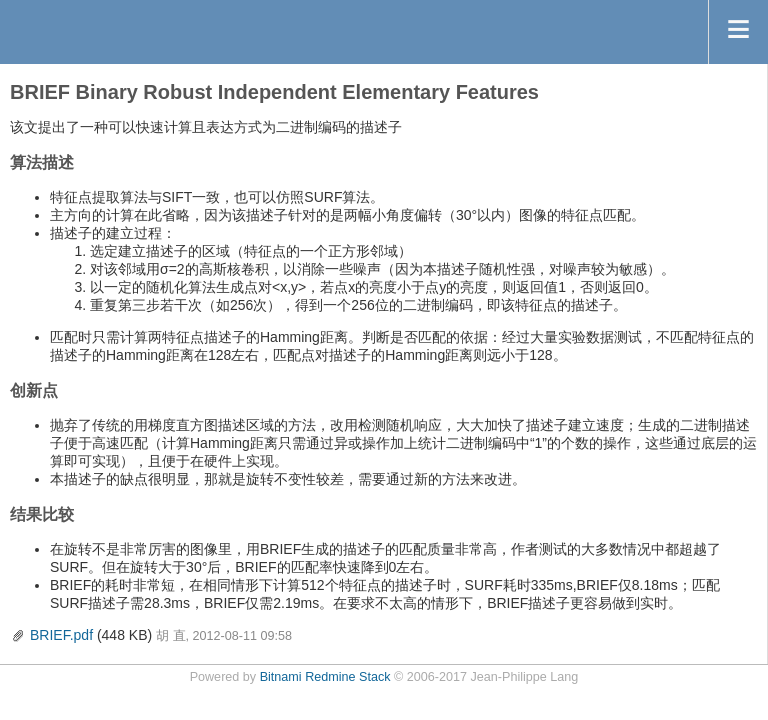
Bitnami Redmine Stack (325, 677)
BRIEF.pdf (61, 635)
